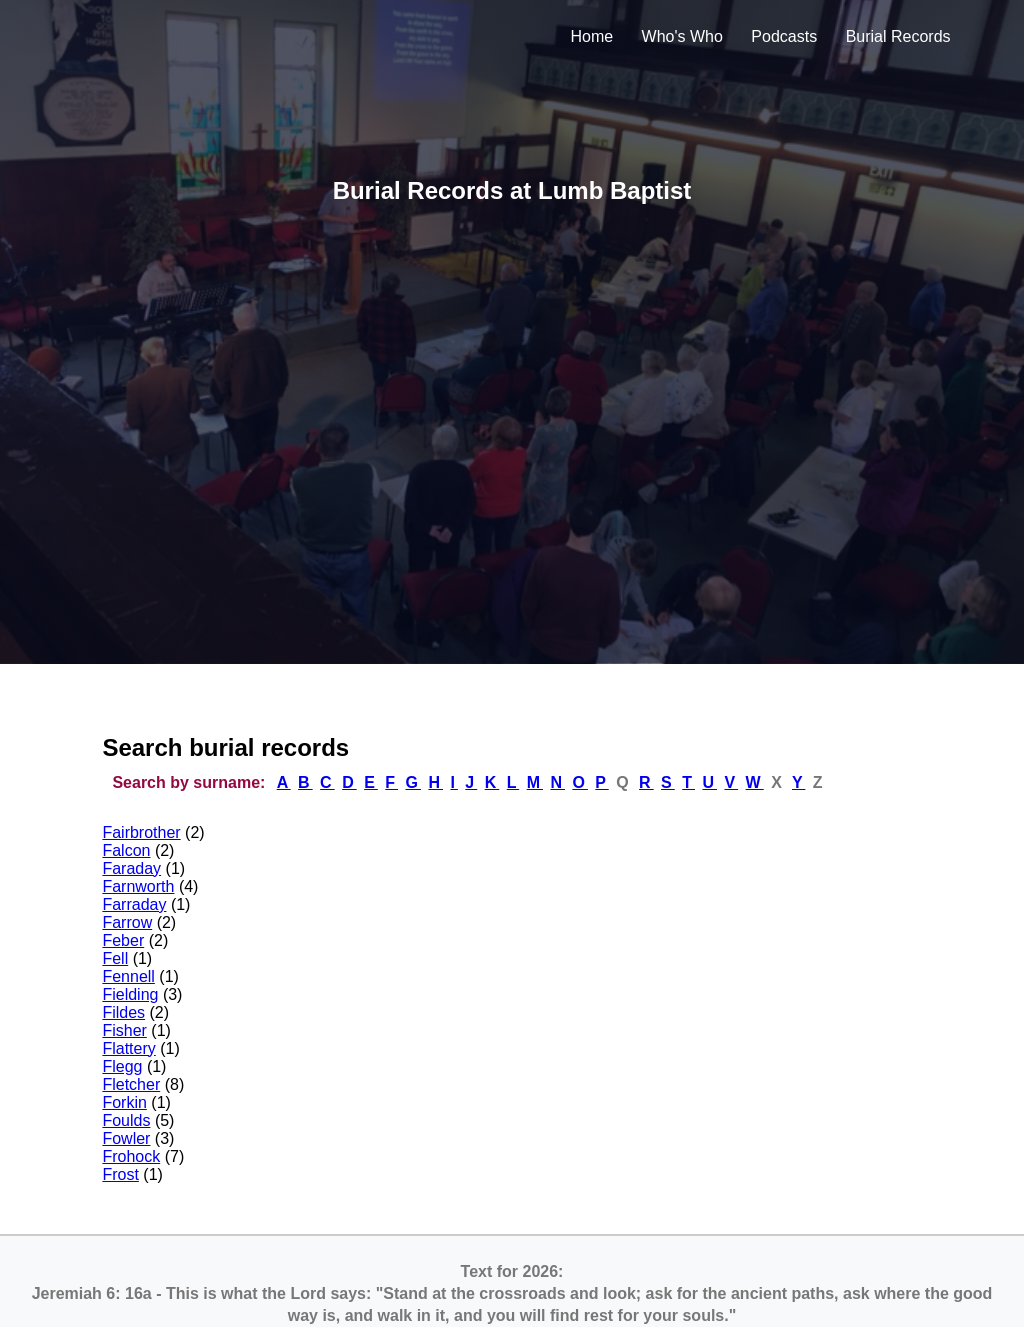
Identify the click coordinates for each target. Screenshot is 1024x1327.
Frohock (131, 1156)
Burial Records (898, 36)
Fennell (128, 976)
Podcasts (784, 36)
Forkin (124, 1102)
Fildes (123, 1012)
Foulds (126, 1120)
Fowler (126, 1138)
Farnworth (138, 886)
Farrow (127, 922)
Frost (120, 1174)
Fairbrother (141, 832)
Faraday (131, 868)
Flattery (128, 1048)
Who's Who (682, 36)
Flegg (122, 1066)
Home (591, 36)
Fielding (130, 994)
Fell (115, 958)
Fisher (124, 1030)
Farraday (134, 904)
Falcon (126, 850)
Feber (123, 940)
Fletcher (131, 1084)
